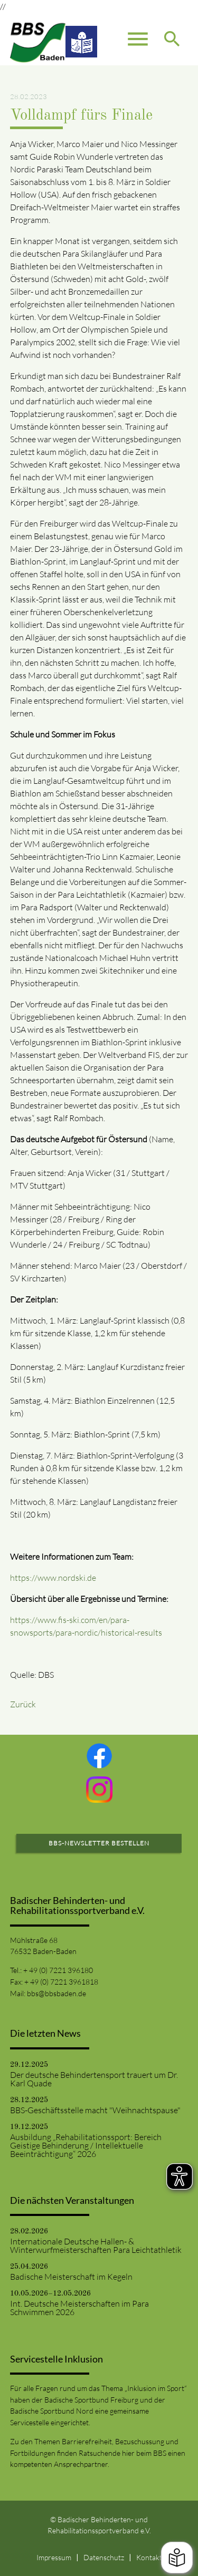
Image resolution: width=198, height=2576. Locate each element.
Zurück (23, 1704)
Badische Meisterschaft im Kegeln (71, 2276)
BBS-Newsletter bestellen (99, 1843)
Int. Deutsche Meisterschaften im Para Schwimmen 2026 (79, 2307)
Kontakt (149, 2557)
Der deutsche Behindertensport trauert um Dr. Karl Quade (94, 2078)
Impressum (53, 2557)
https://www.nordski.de (54, 1577)
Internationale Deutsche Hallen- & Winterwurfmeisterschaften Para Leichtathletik (96, 2245)
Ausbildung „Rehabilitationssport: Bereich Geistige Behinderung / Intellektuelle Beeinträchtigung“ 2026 (86, 2145)
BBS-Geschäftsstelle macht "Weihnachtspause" (95, 2110)
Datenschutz (103, 2557)
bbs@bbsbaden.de (56, 1993)
